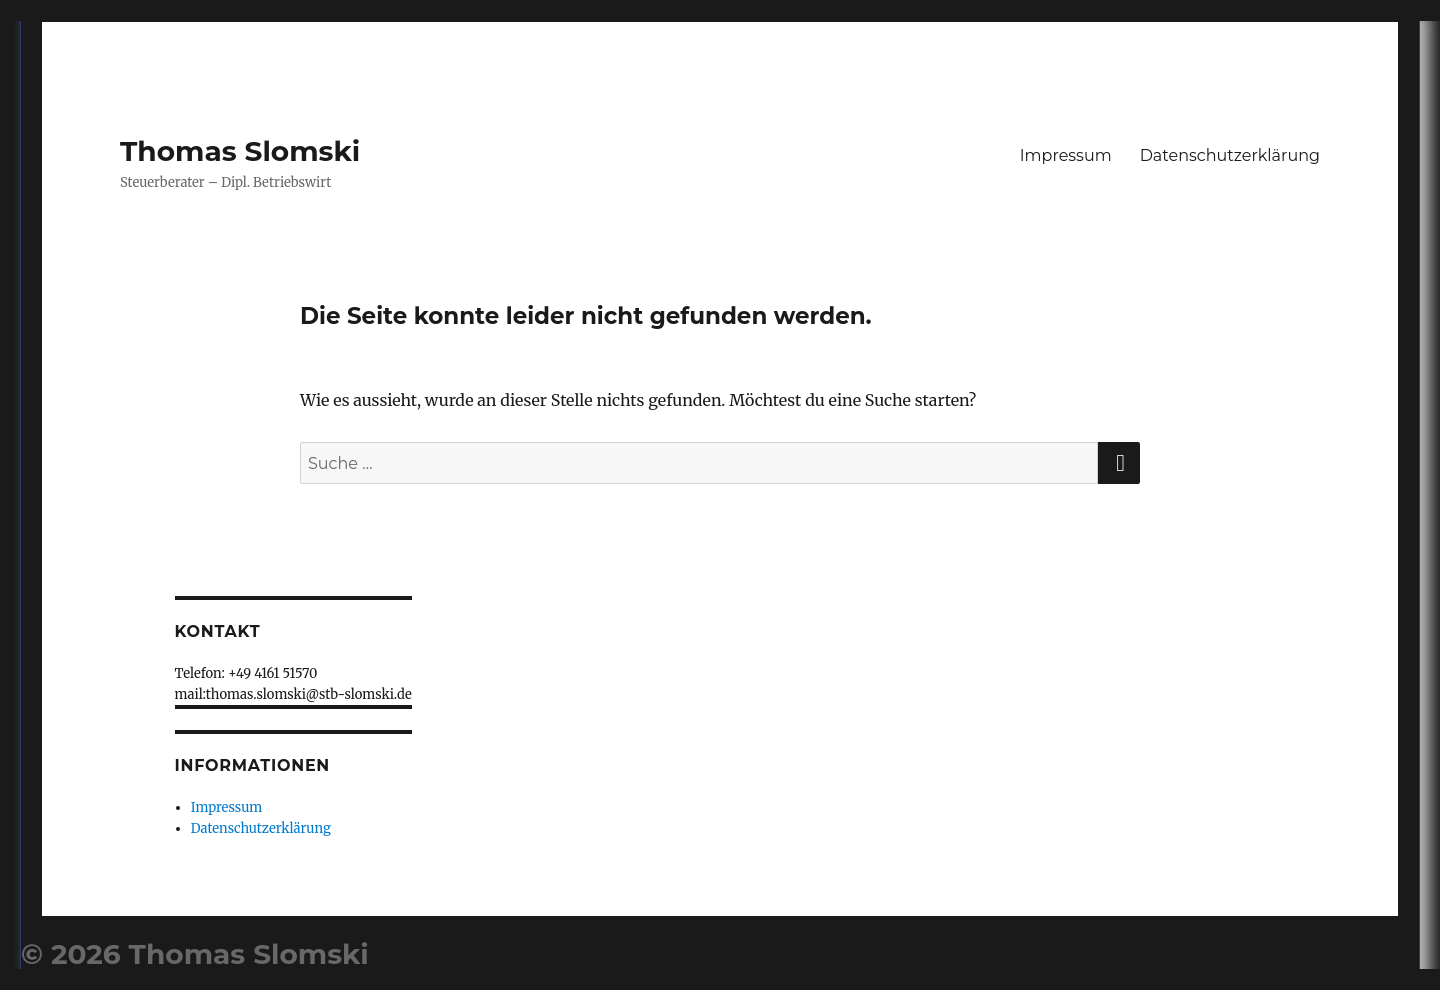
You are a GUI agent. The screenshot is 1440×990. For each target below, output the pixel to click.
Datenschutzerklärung (1230, 155)
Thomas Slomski (240, 151)
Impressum (1066, 155)
